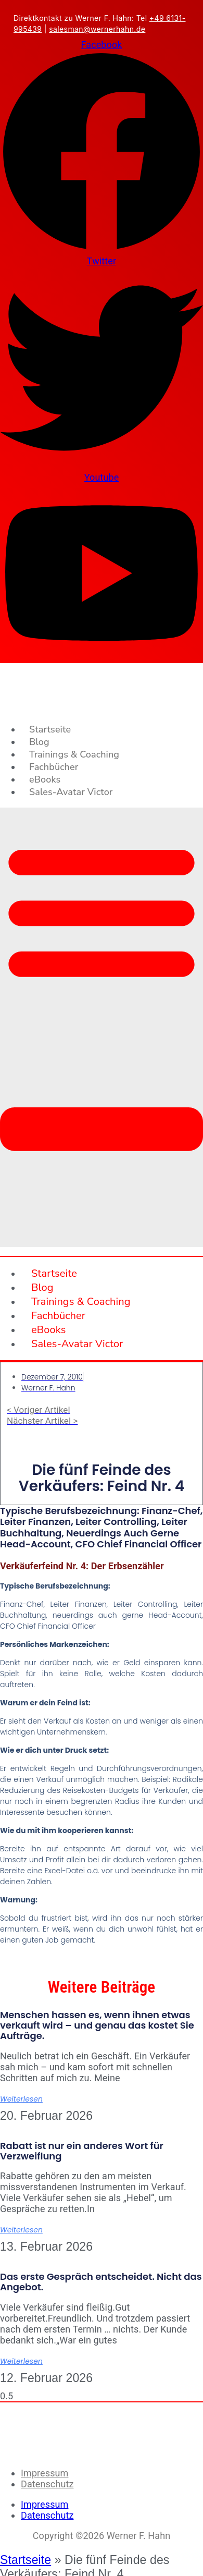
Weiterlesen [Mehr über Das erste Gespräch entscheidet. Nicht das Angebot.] (21, 2361)
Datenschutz (47, 2484)
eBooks (44, 779)
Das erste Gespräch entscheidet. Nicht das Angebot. (101, 2281)
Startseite (50, 729)
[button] (101, 1028)
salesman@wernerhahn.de (97, 29)
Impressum (44, 2473)
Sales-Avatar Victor (70, 792)
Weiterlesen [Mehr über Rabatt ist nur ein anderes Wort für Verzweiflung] (21, 2230)
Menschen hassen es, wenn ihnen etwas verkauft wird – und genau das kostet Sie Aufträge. (97, 2025)
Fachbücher (53, 767)
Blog (39, 742)
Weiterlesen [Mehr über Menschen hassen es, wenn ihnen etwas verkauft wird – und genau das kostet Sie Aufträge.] (21, 2099)
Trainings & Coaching (74, 754)
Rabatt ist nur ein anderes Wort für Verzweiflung (81, 2151)
